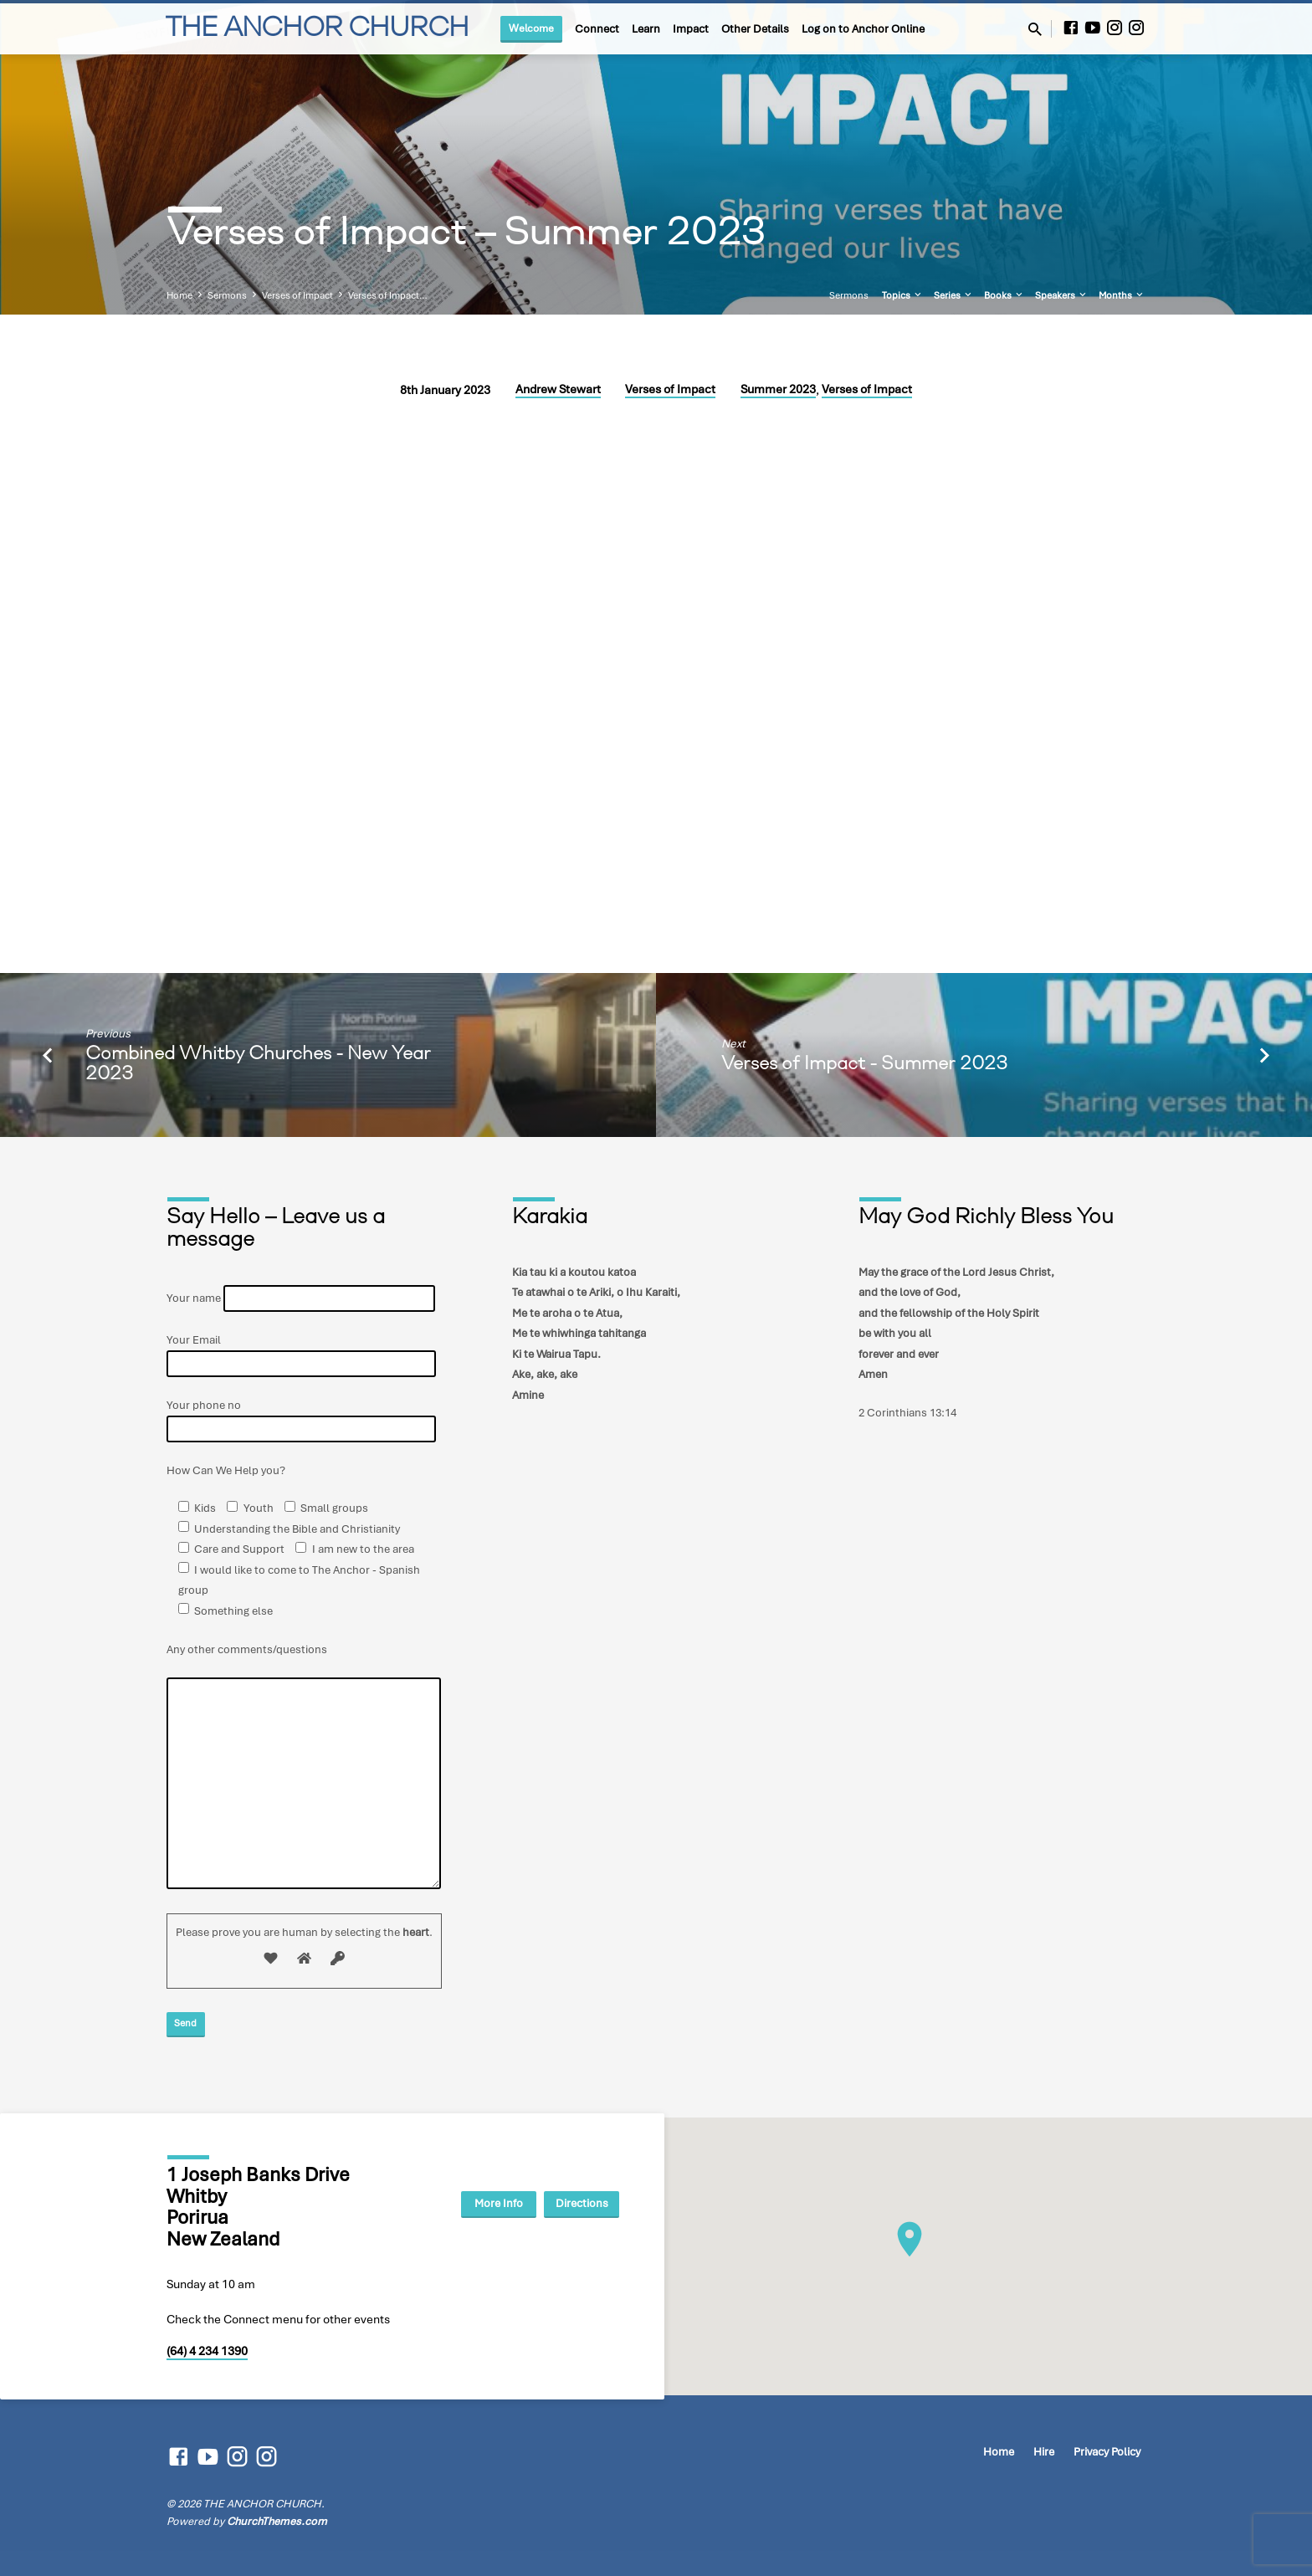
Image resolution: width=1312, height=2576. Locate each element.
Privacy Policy (1107, 2452)
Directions (577, 2203)
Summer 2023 (778, 389)
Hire (1043, 2452)
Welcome (531, 28)
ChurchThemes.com (277, 2521)
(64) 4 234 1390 (207, 2350)
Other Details (755, 29)
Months (1122, 295)
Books (1004, 295)
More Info (484, 2203)
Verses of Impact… (388, 295)
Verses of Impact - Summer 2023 (864, 1064)
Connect (597, 29)
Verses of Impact (297, 295)
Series (954, 295)
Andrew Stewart (558, 389)
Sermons (227, 295)
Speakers (1062, 295)
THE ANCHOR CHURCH (317, 29)
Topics (903, 295)
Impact (691, 29)
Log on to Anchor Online (863, 29)
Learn (646, 29)
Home (179, 295)
